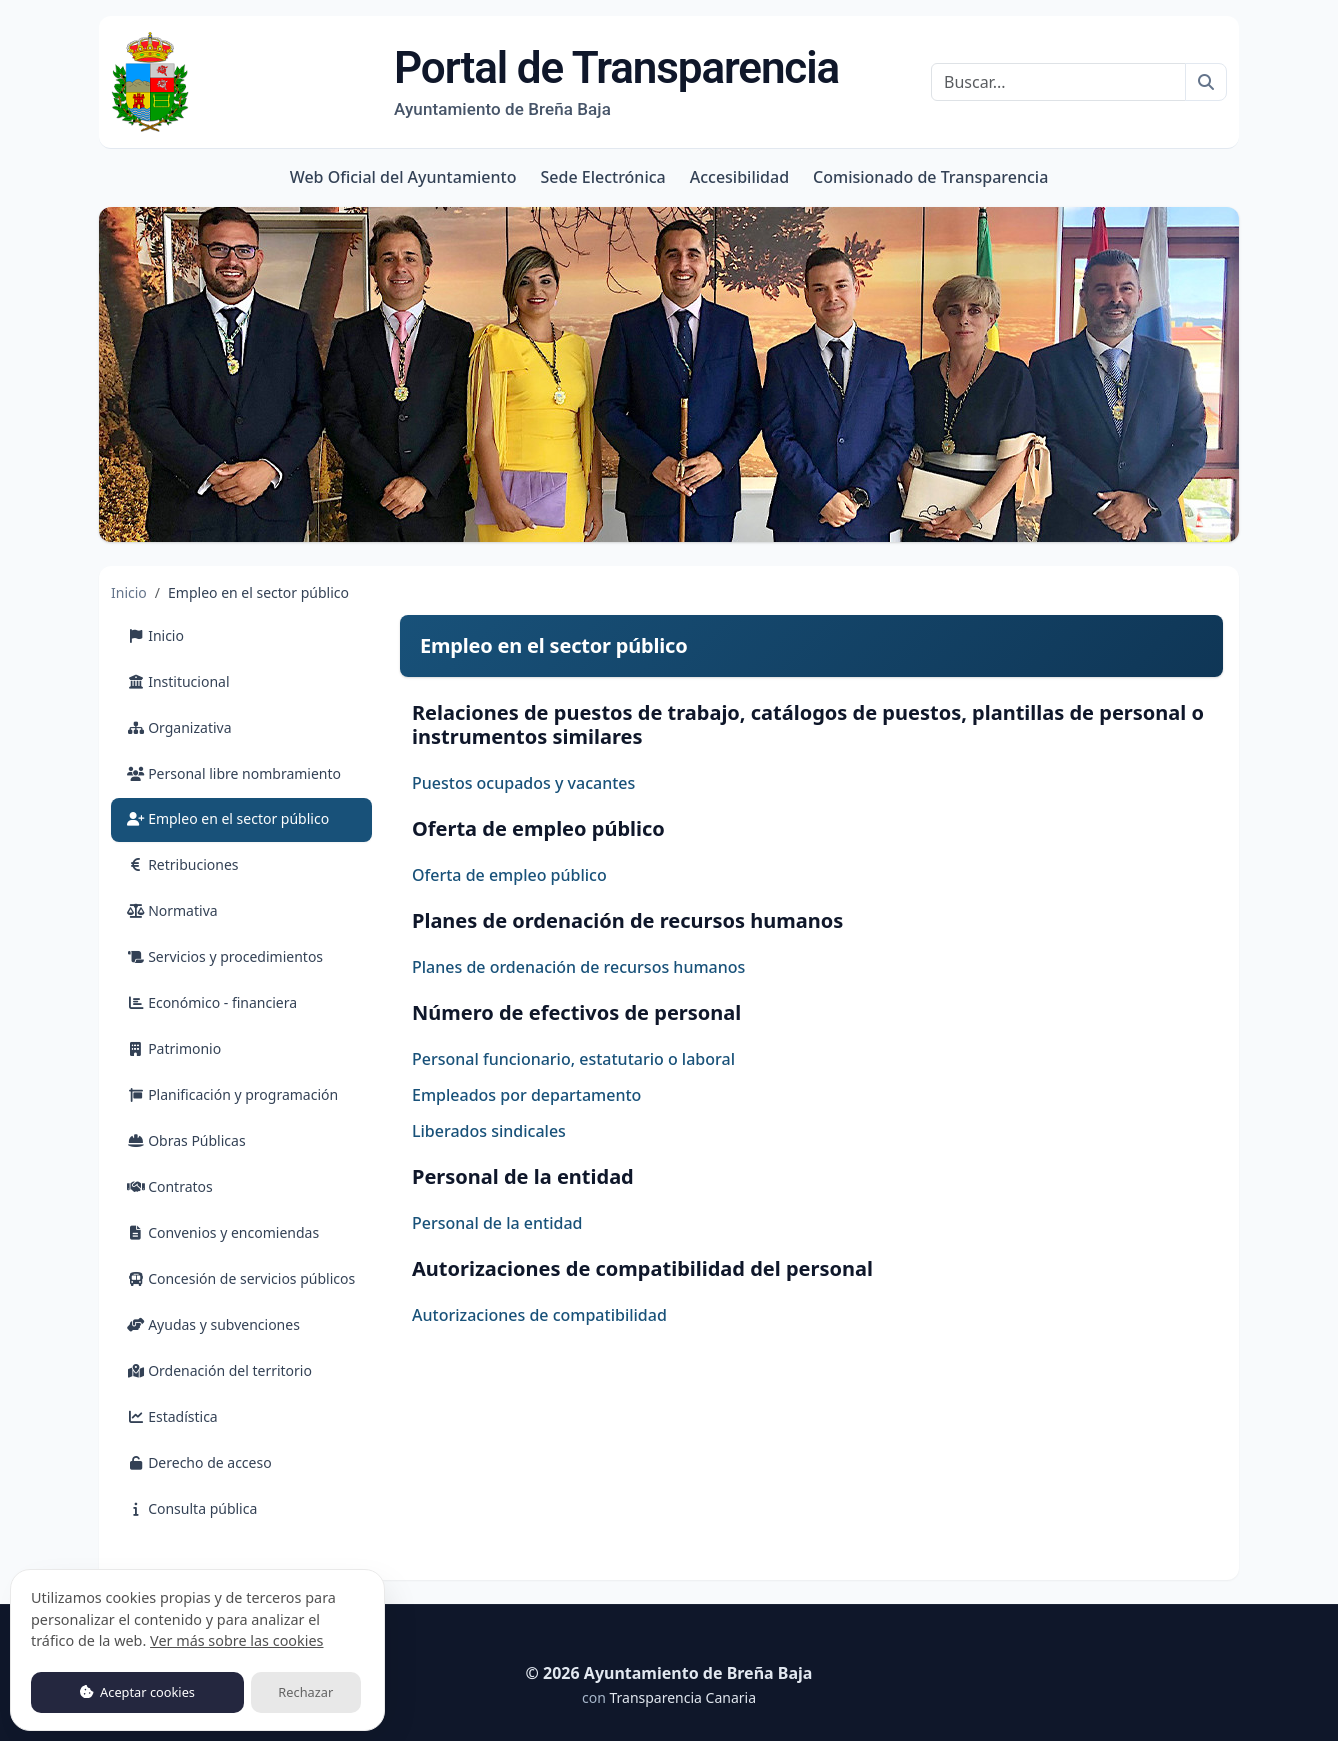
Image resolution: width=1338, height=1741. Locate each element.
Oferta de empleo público (509, 875)
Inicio (129, 592)
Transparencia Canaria (682, 1697)
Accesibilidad (739, 177)
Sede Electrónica (602, 177)
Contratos (170, 1186)
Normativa (172, 910)
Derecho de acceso (199, 1462)
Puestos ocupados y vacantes (523, 783)
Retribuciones (183, 864)
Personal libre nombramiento (234, 773)
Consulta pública (192, 1508)
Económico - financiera (212, 1002)
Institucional (178, 681)
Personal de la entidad (497, 1223)
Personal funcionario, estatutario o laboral (573, 1059)
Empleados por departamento (526, 1095)
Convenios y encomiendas (223, 1232)
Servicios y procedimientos (225, 956)
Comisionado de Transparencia (930, 177)
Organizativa (179, 727)
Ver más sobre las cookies (236, 1640)
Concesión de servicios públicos (241, 1278)
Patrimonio (174, 1048)
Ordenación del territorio (219, 1370)
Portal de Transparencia (616, 81)
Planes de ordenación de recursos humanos (578, 967)
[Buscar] (1058, 82)
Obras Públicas (186, 1140)
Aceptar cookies (137, 1692)
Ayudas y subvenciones (213, 1324)
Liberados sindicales (489, 1131)
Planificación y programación (232, 1094)
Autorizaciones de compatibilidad (539, 1315)
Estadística (172, 1416)
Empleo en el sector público (249, 817)
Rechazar (305, 1692)
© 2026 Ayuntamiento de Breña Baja (669, 1673)
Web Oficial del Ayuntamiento (403, 177)
